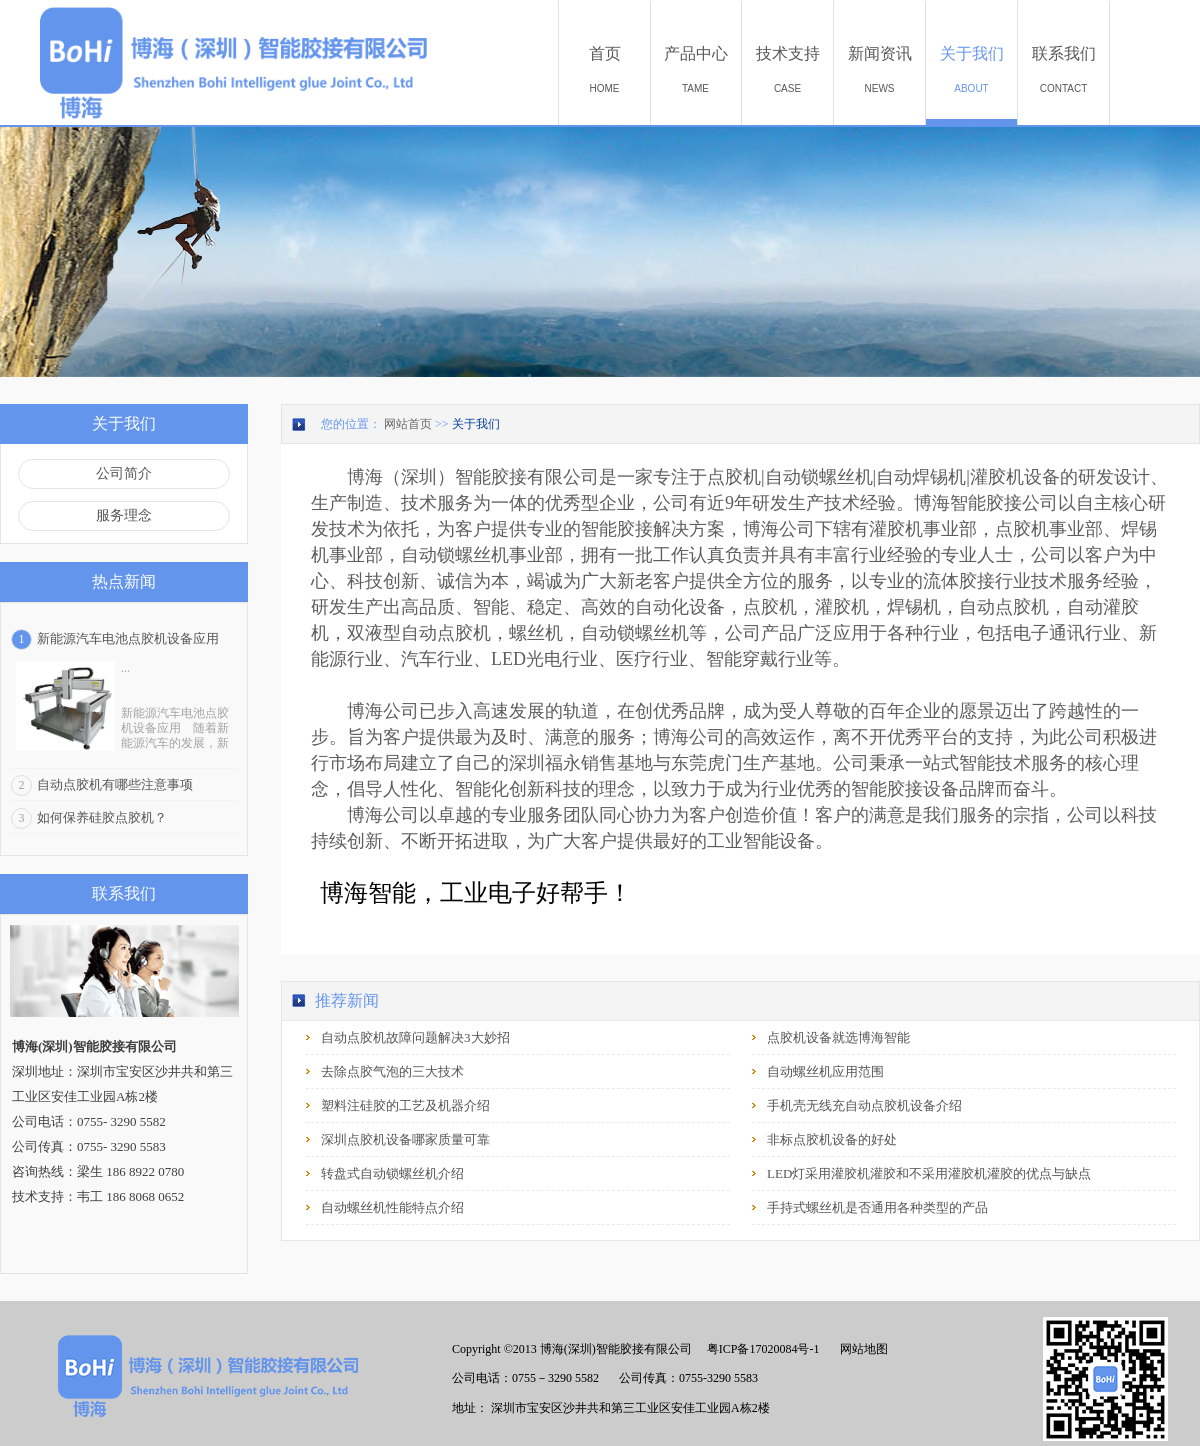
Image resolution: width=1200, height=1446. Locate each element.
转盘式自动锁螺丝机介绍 (392, 1173)
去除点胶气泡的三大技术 (392, 1071)
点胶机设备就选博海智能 (838, 1037)
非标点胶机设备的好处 (832, 1139)
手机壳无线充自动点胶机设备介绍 (864, 1105)
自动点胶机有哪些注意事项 (115, 784)
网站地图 (861, 1349)
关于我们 (476, 424)
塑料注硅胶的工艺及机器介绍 (405, 1105)
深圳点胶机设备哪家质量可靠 (405, 1139)
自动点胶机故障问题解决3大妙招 (415, 1037)
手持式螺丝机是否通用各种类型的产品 (877, 1207)
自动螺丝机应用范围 (825, 1071)
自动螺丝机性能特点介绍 (392, 1207)
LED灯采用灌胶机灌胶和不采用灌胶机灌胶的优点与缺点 (929, 1173)
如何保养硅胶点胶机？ (102, 817)
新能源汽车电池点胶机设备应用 (128, 638)
